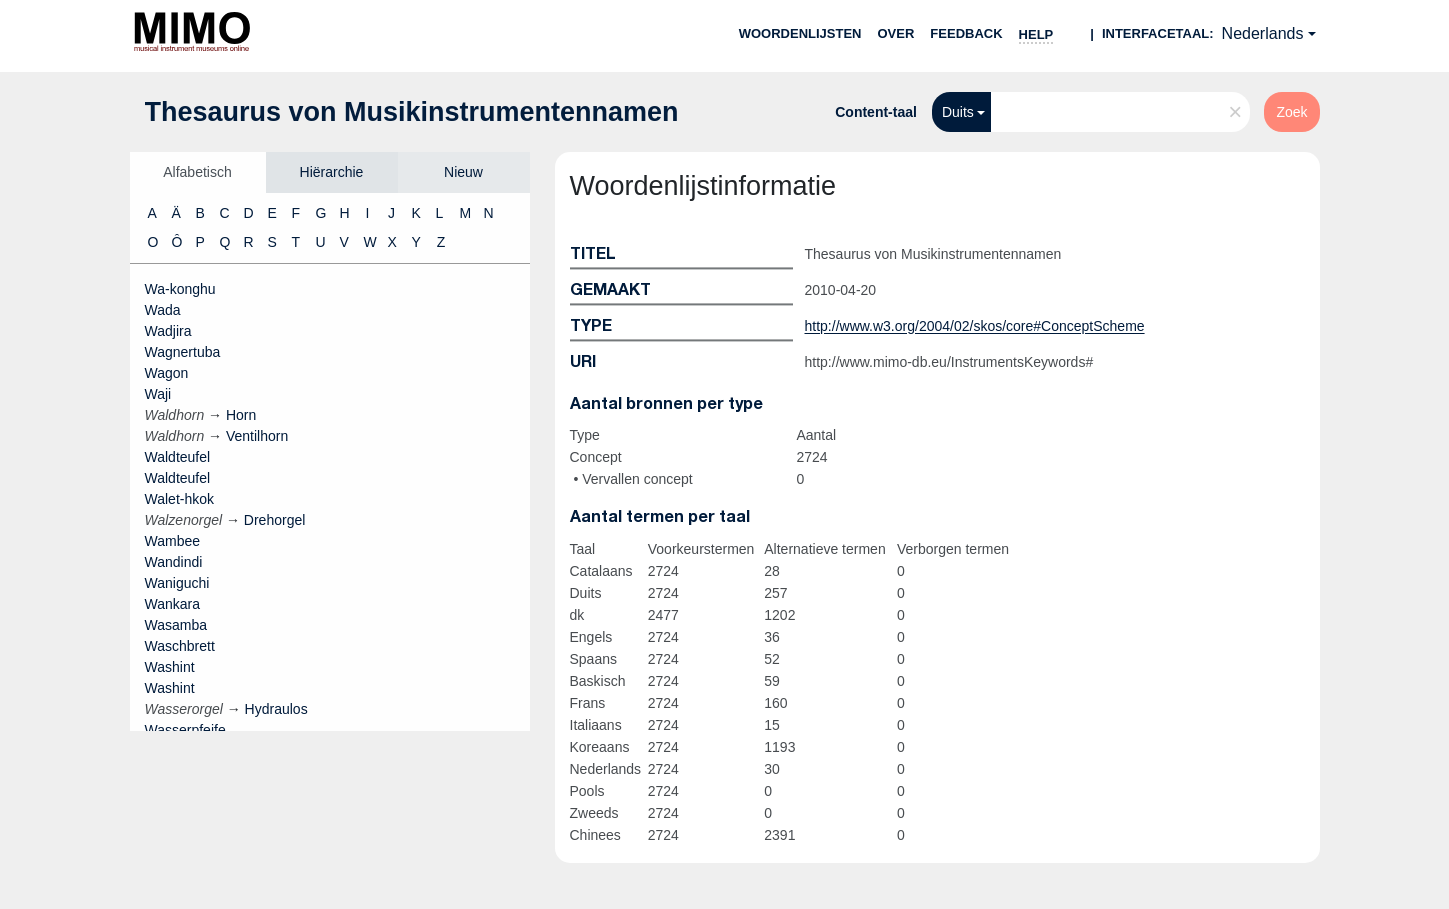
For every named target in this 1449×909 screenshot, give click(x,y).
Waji (158, 394)
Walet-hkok (180, 499)
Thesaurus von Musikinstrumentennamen (412, 112)
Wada (163, 310)
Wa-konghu (180, 289)
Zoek (1291, 112)
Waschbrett (180, 646)
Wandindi (174, 562)
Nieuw (463, 172)
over (896, 33)
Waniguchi (177, 583)
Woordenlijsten (800, 33)
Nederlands (1263, 33)
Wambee (173, 541)
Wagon (167, 373)
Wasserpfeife (185, 730)
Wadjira (168, 331)
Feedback (966, 33)
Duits (958, 112)
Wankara (173, 604)
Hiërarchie (332, 172)
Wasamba (176, 625)
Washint (170, 667)
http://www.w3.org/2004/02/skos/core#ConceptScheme (975, 326)
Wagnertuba (183, 352)
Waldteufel (178, 457)
